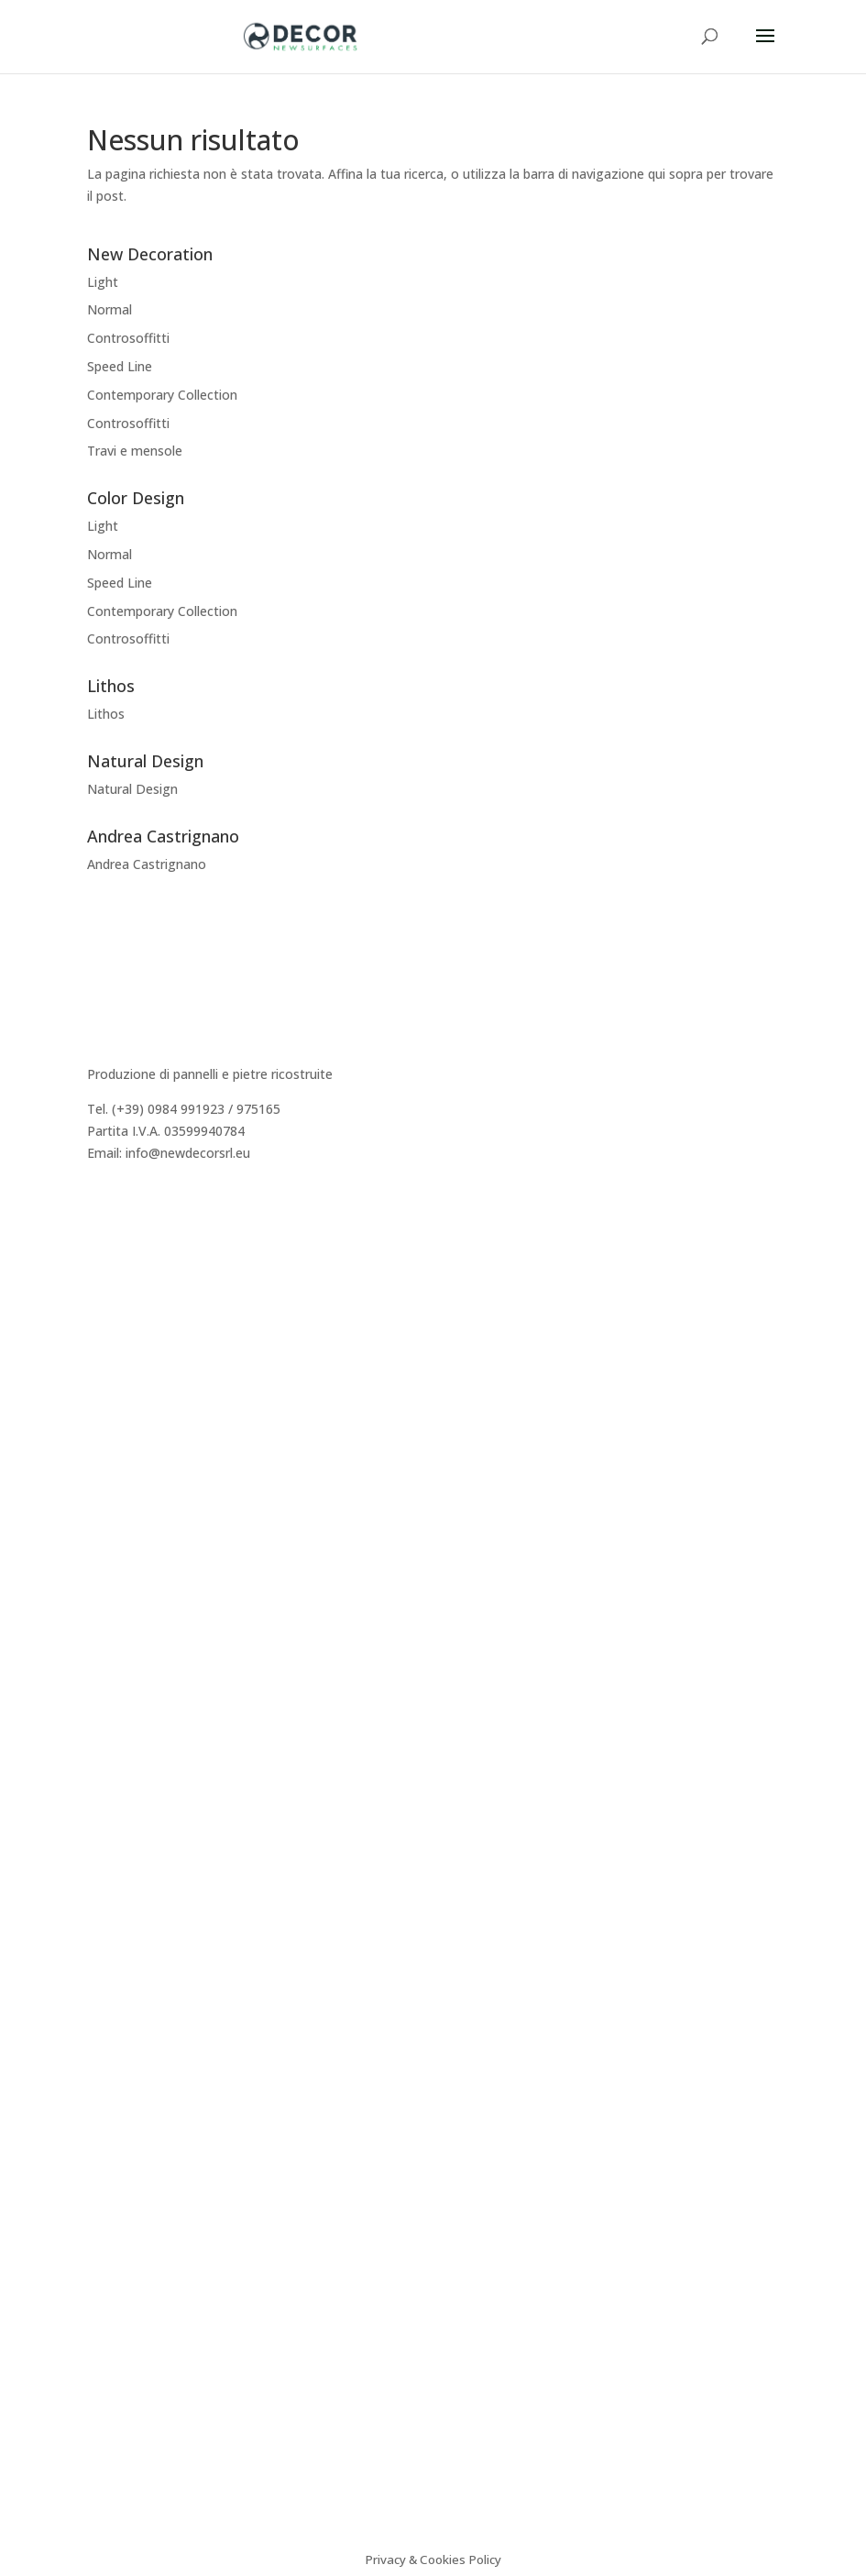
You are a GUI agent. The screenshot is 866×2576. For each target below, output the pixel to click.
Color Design (126, 1524)
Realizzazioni (126, 1295)
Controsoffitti (128, 338)
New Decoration (136, 1459)
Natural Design (132, 789)
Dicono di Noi (128, 1273)
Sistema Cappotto (142, 1710)
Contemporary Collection (162, 394)
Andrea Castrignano (146, 864)
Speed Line (119, 366)
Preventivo (119, 1339)
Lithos (106, 713)
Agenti (106, 1317)
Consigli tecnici (131, 1666)
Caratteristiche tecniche (158, 1645)
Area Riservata (130, 1360)
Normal (109, 309)
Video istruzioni (133, 1732)
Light (102, 282)
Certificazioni (126, 1688)
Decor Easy (121, 1481)
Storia (105, 1251)
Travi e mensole (134, 450)
